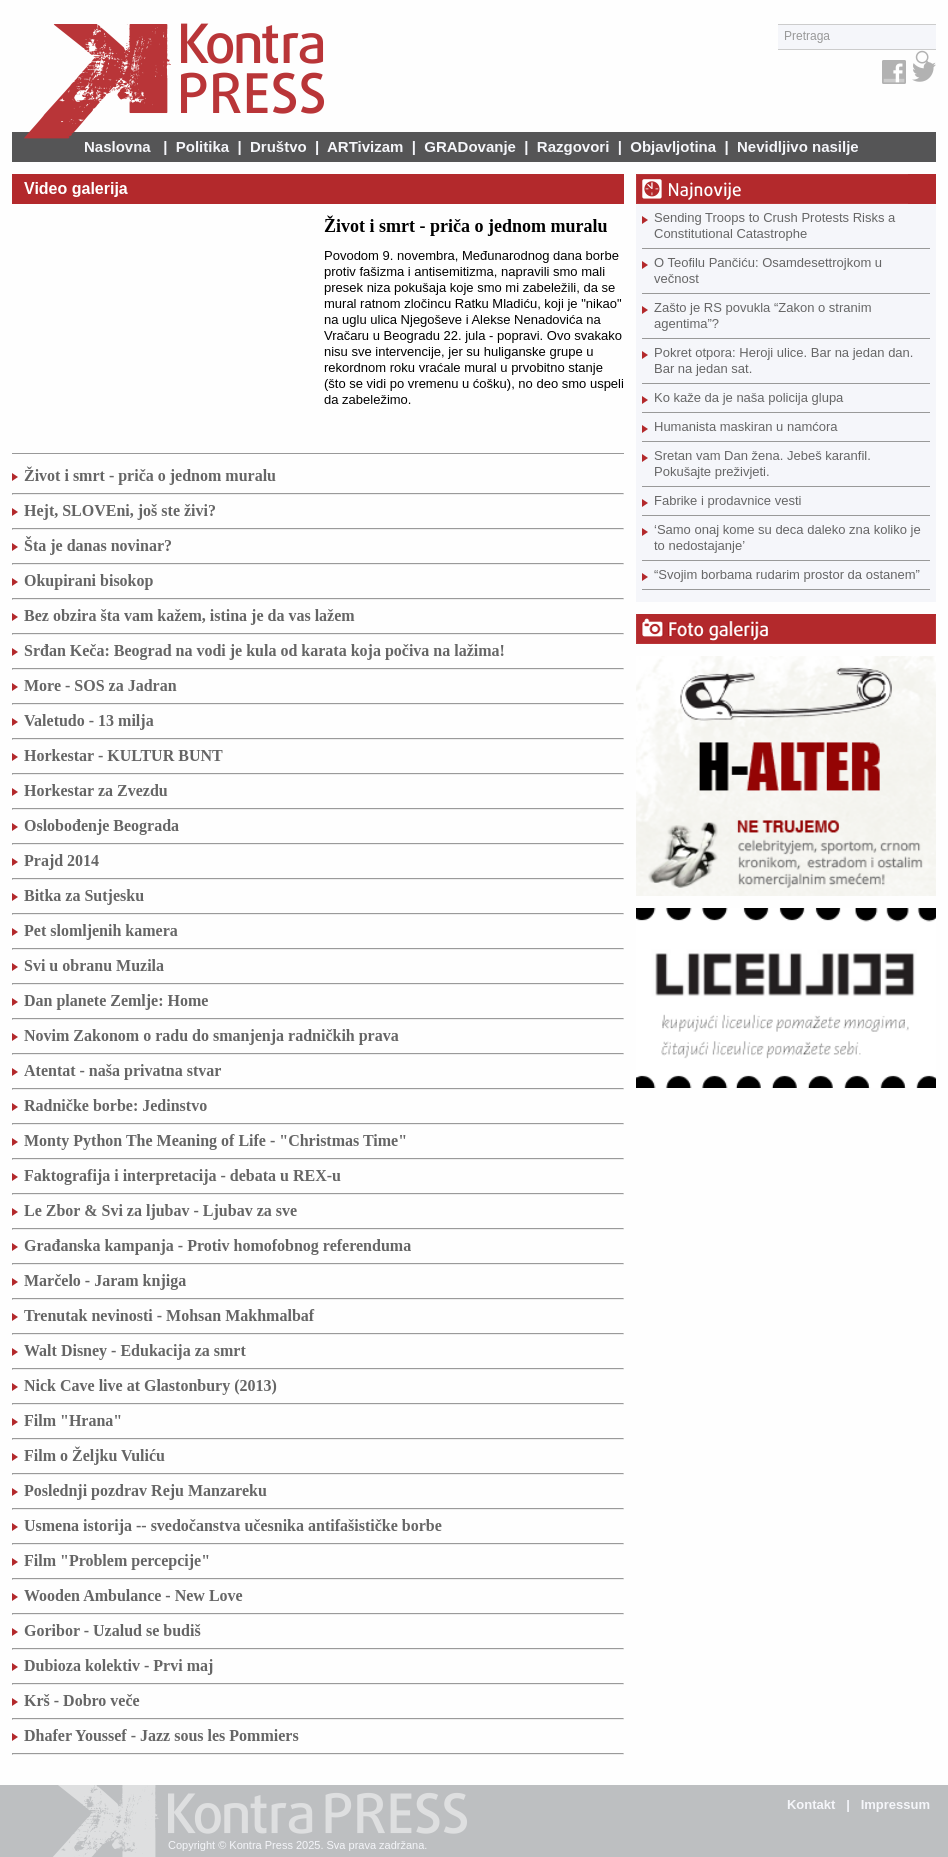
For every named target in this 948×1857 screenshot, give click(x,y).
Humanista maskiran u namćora (746, 426)
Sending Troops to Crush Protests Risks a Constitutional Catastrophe (774, 225)
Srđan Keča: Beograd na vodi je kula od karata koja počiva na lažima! (264, 650)
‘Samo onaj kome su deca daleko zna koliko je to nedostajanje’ (787, 537)
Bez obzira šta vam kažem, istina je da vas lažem (189, 615)
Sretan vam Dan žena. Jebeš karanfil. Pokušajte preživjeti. (762, 463)
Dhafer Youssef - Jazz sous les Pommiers (161, 1735)
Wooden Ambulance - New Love (133, 1595)
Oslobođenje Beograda (101, 825)
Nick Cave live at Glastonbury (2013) (150, 1385)
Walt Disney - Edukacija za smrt (135, 1350)
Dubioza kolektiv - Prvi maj (118, 1665)
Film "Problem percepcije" (117, 1560)
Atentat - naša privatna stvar (122, 1070)
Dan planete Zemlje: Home (116, 1000)
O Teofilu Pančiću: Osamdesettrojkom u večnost (768, 270)
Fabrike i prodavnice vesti (727, 500)
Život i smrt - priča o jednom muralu (150, 475)
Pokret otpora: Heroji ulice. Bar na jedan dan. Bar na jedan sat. (783, 360)
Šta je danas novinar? (98, 545)
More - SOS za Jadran (100, 685)
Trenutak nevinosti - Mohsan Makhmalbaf (169, 1315)
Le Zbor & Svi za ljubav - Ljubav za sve (160, 1210)
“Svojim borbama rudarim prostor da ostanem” (787, 574)
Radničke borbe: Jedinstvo (115, 1105)
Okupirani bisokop (88, 580)
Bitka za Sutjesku (84, 895)
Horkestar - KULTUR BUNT (123, 755)
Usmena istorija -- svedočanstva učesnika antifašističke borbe (233, 1525)
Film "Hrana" (73, 1420)
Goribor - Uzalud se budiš (112, 1630)
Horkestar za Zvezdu (96, 790)
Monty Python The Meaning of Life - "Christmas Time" (215, 1140)
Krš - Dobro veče (82, 1700)
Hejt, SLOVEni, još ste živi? (120, 510)
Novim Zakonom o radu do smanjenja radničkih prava (211, 1035)
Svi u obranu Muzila (94, 965)
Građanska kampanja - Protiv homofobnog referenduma (217, 1245)
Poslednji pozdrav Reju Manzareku (145, 1490)
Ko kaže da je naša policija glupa (748, 397)
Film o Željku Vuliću (94, 1455)
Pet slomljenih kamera (101, 930)
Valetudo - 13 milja (89, 720)
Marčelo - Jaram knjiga (105, 1280)
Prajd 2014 (61, 860)
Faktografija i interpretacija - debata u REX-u (182, 1175)
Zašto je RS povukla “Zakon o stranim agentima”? (762, 315)
